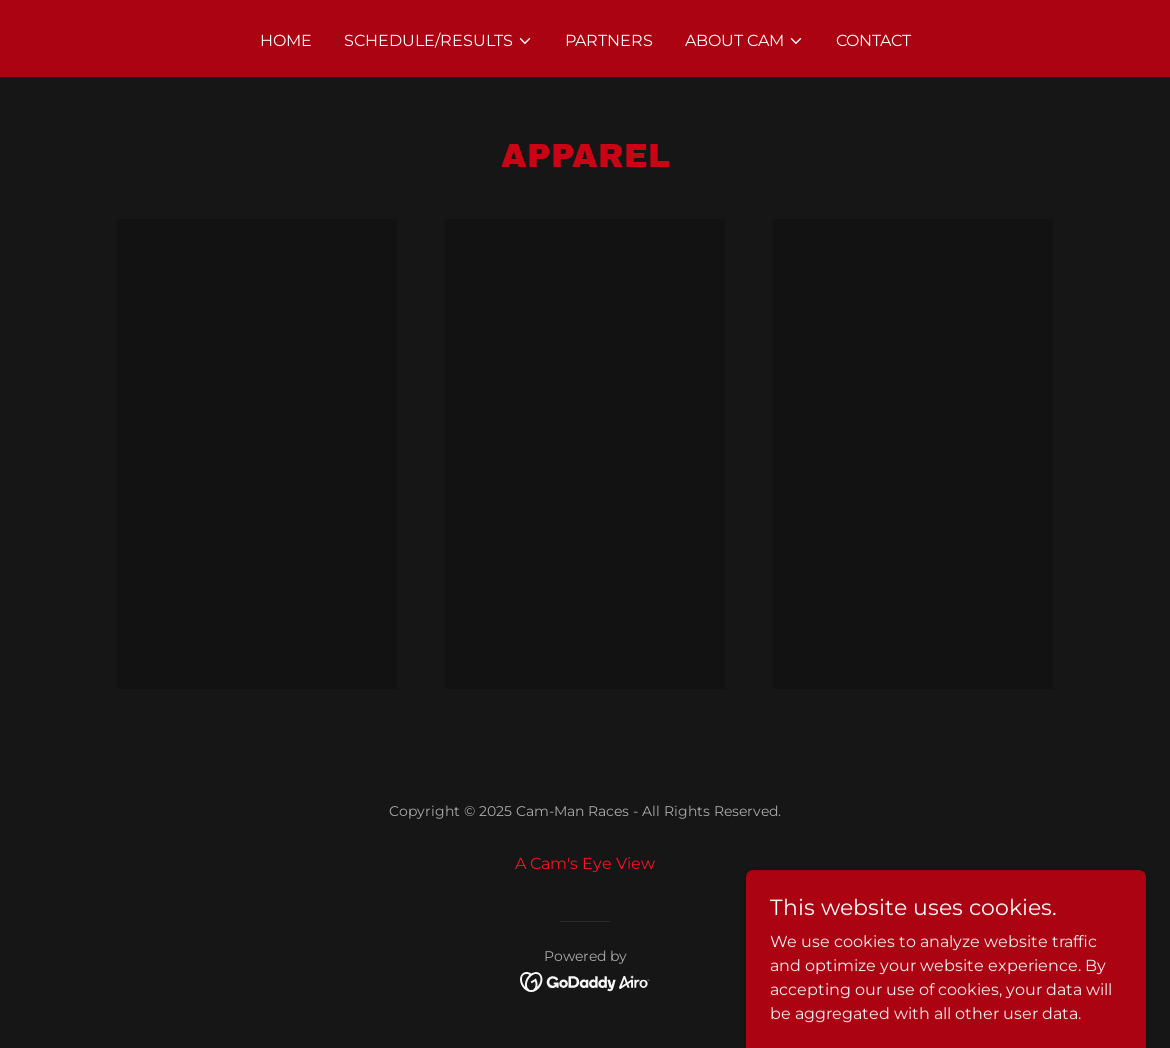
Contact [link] (873, 40)
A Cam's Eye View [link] (585, 863)
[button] (438, 41)
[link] (585, 980)
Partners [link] (609, 40)
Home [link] (286, 40)
